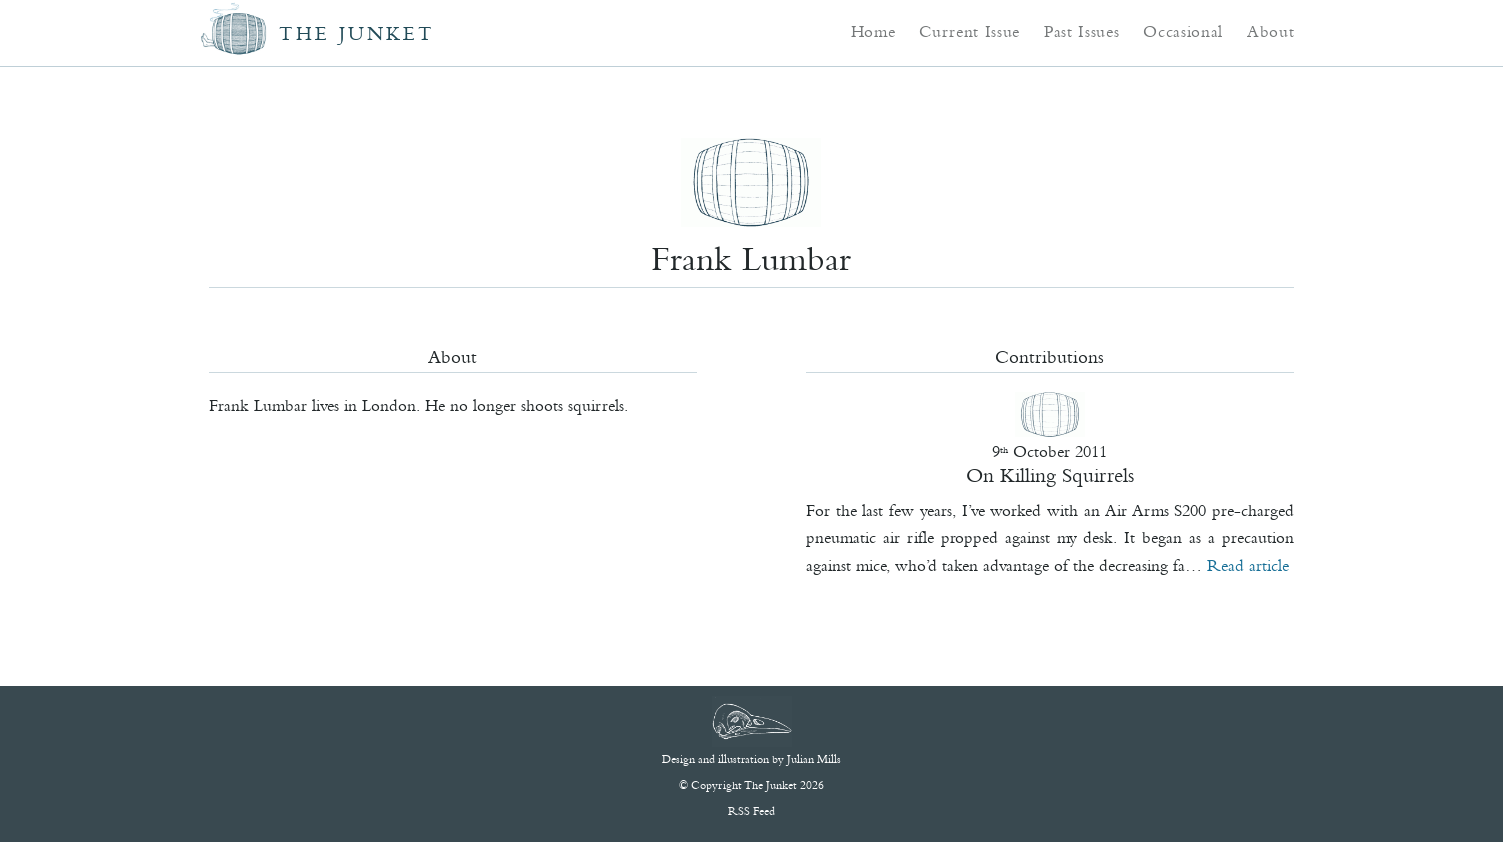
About (1270, 31)
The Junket (357, 33)
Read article (1248, 565)
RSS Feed (751, 811)
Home (873, 31)
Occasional (1183, 31)
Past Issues (1081, 31)
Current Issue (969, 31)
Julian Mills (814, 759)
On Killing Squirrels (1050, 475)
